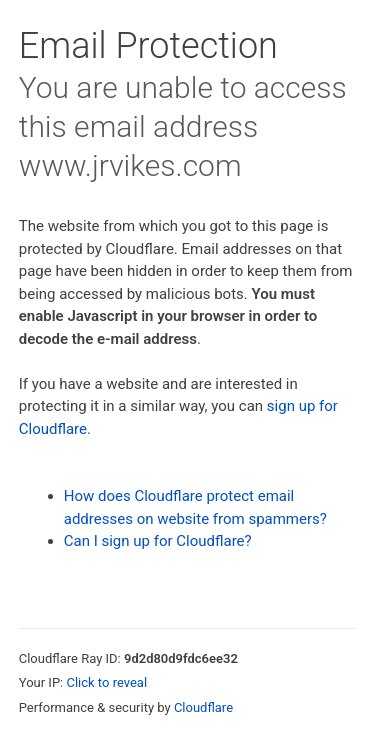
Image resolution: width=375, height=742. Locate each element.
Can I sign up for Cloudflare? (158, 541)
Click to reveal (106, 682)
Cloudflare (203, 707)
